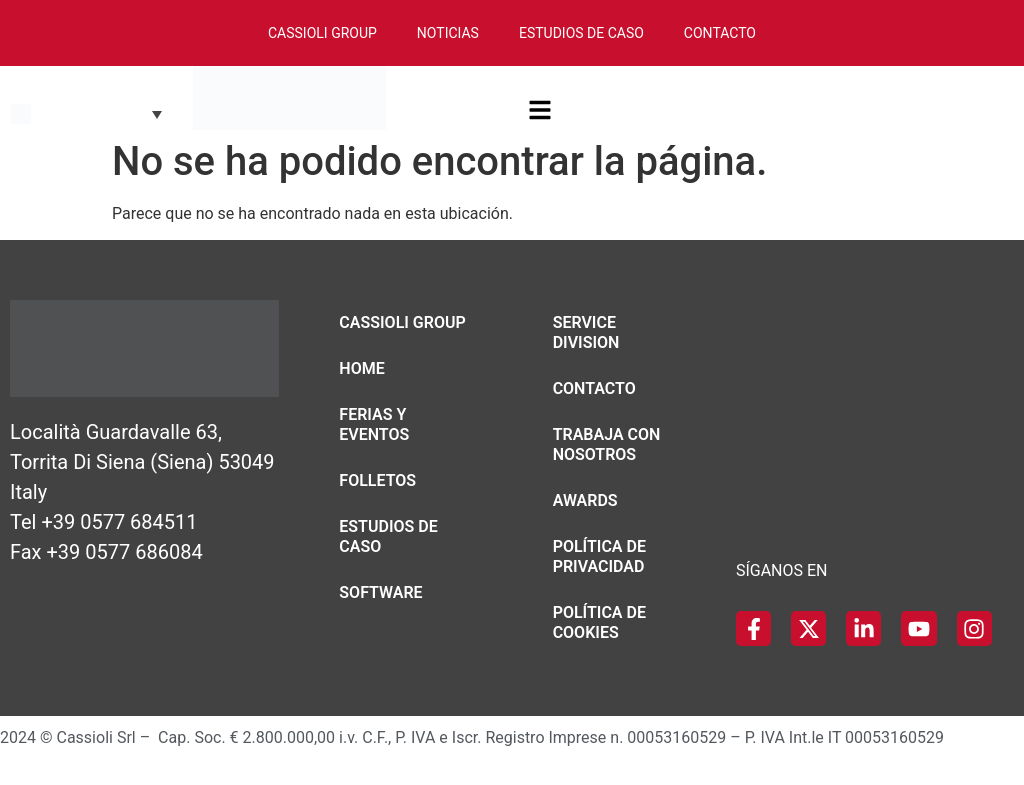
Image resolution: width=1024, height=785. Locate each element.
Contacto (720, 33)
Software (380, 592)
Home (361, 368)
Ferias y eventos (374, 424)
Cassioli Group (322, 33)
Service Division (586, 332)
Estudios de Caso (581, 33)
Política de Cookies (599, 622)
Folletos (377, 480)
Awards (585, 500)
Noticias (448, 33)
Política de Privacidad (599, 556)
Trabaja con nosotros (607, 444)
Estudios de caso (388, 536)
